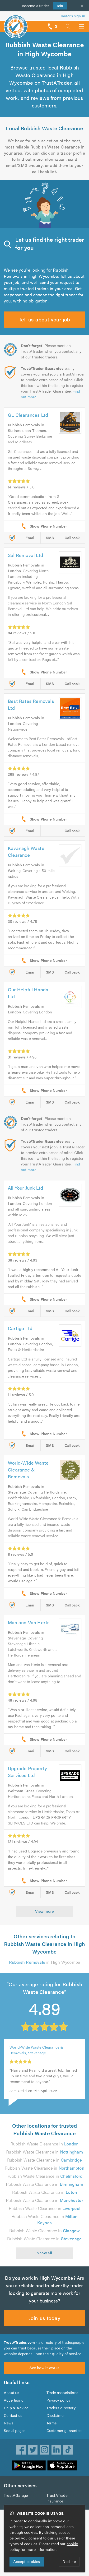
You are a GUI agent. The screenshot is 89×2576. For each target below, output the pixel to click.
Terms (52, 2461)
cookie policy (20, 2549)
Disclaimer (56, 2453)
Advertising (13, 2438)
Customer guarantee (64, 2468)
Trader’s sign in (72, 16)
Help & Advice (16, 2446)
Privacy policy (58, 2438)
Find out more (54, 406)
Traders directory (61, 2446)
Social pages (15, 2468)
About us (11, 2430)
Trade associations (63, 2430)
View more (44, 1932)
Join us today (44, 2350)
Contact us (13, 2453)
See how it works (44, 2406)
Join (58, 5)
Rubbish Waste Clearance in (44, 2170)
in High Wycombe (44, 1982)
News (9, 2461)
